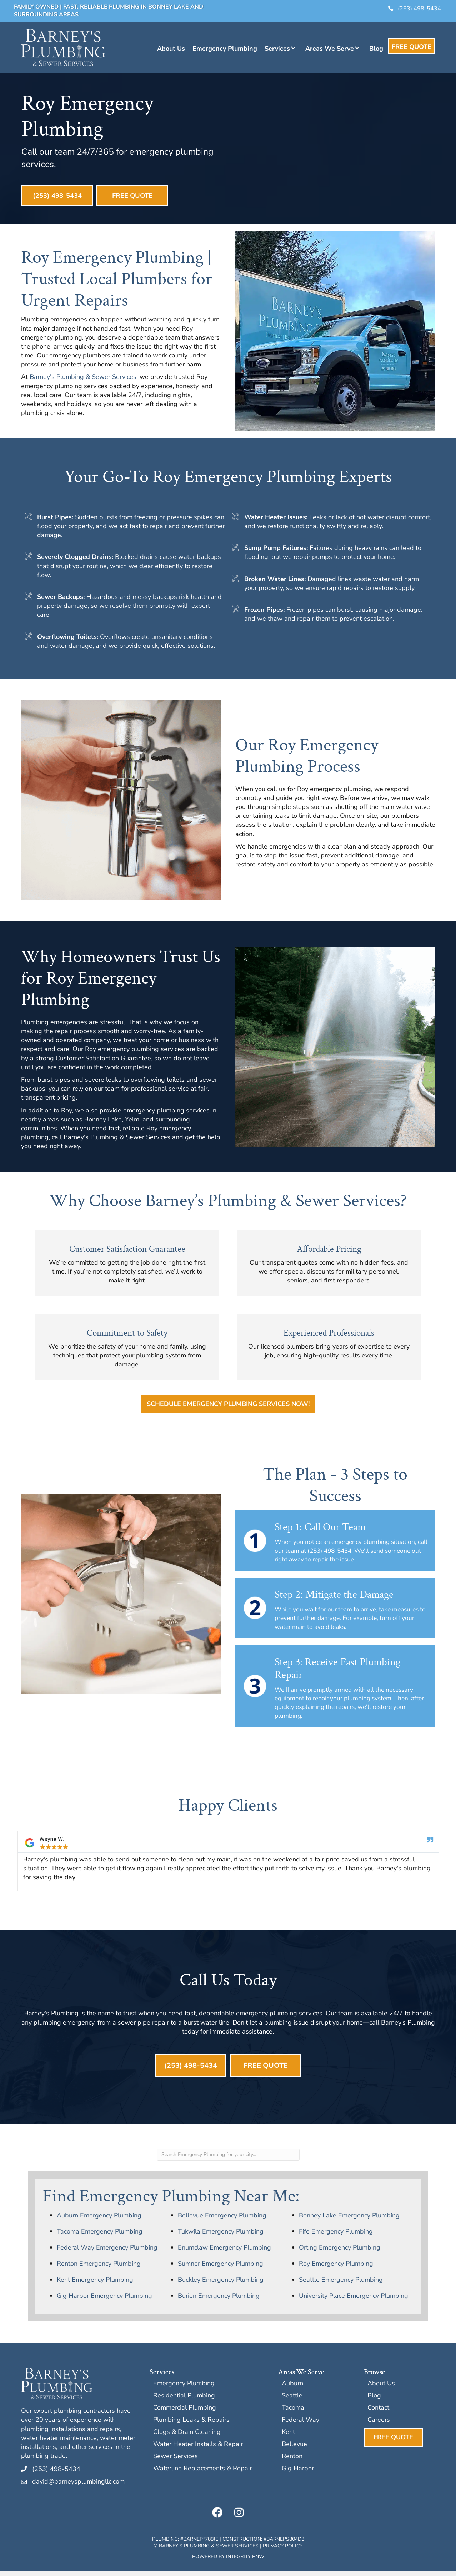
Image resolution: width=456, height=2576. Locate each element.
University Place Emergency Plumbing (353, 2300)
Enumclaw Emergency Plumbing (224, 2252)
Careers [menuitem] (378, 2425)
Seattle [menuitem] (292, 2401)
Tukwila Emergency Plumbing (221, 2236)
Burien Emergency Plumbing (219, 2300)
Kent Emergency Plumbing (95, 2284)
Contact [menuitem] (378, 2413)
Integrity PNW (245, 2561)
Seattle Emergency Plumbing (341, 2284)
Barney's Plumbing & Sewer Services (83, 378)
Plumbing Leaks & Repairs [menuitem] (191, 2425)
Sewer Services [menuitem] (175, 2461)
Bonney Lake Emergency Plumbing (349, 2220)
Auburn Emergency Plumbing (99, 2220)
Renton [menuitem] (292, 2461)
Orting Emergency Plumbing (339, 2252)
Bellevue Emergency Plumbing (222, 2220)
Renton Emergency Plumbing (99, 2268)
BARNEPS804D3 (285, 2544)
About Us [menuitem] (381, 2388)
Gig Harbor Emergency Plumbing (104, 2300)
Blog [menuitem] (374, 2401)
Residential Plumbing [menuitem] (184, 2401)
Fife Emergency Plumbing (336, 2236)
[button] (293, 48)
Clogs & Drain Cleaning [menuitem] (187, 2437)
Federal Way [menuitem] (300, 2425)
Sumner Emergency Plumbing (220, 2268)
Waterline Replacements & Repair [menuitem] (202, 2473)
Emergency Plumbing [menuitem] (184, 2388)
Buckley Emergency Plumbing (221, 2284)
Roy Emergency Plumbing (336, 2268)
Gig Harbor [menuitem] (298, 2473)
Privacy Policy (282, 2551)
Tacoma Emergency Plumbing (99, 2236)
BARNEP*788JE (200, 2544)
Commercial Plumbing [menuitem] (184, 2413)
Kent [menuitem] (288, 2437)
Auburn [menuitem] (292, 2388)
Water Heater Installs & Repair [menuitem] (198, 2449)
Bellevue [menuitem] (294, 2449)
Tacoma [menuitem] (293, 2413)
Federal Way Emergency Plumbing (107, 2252)
